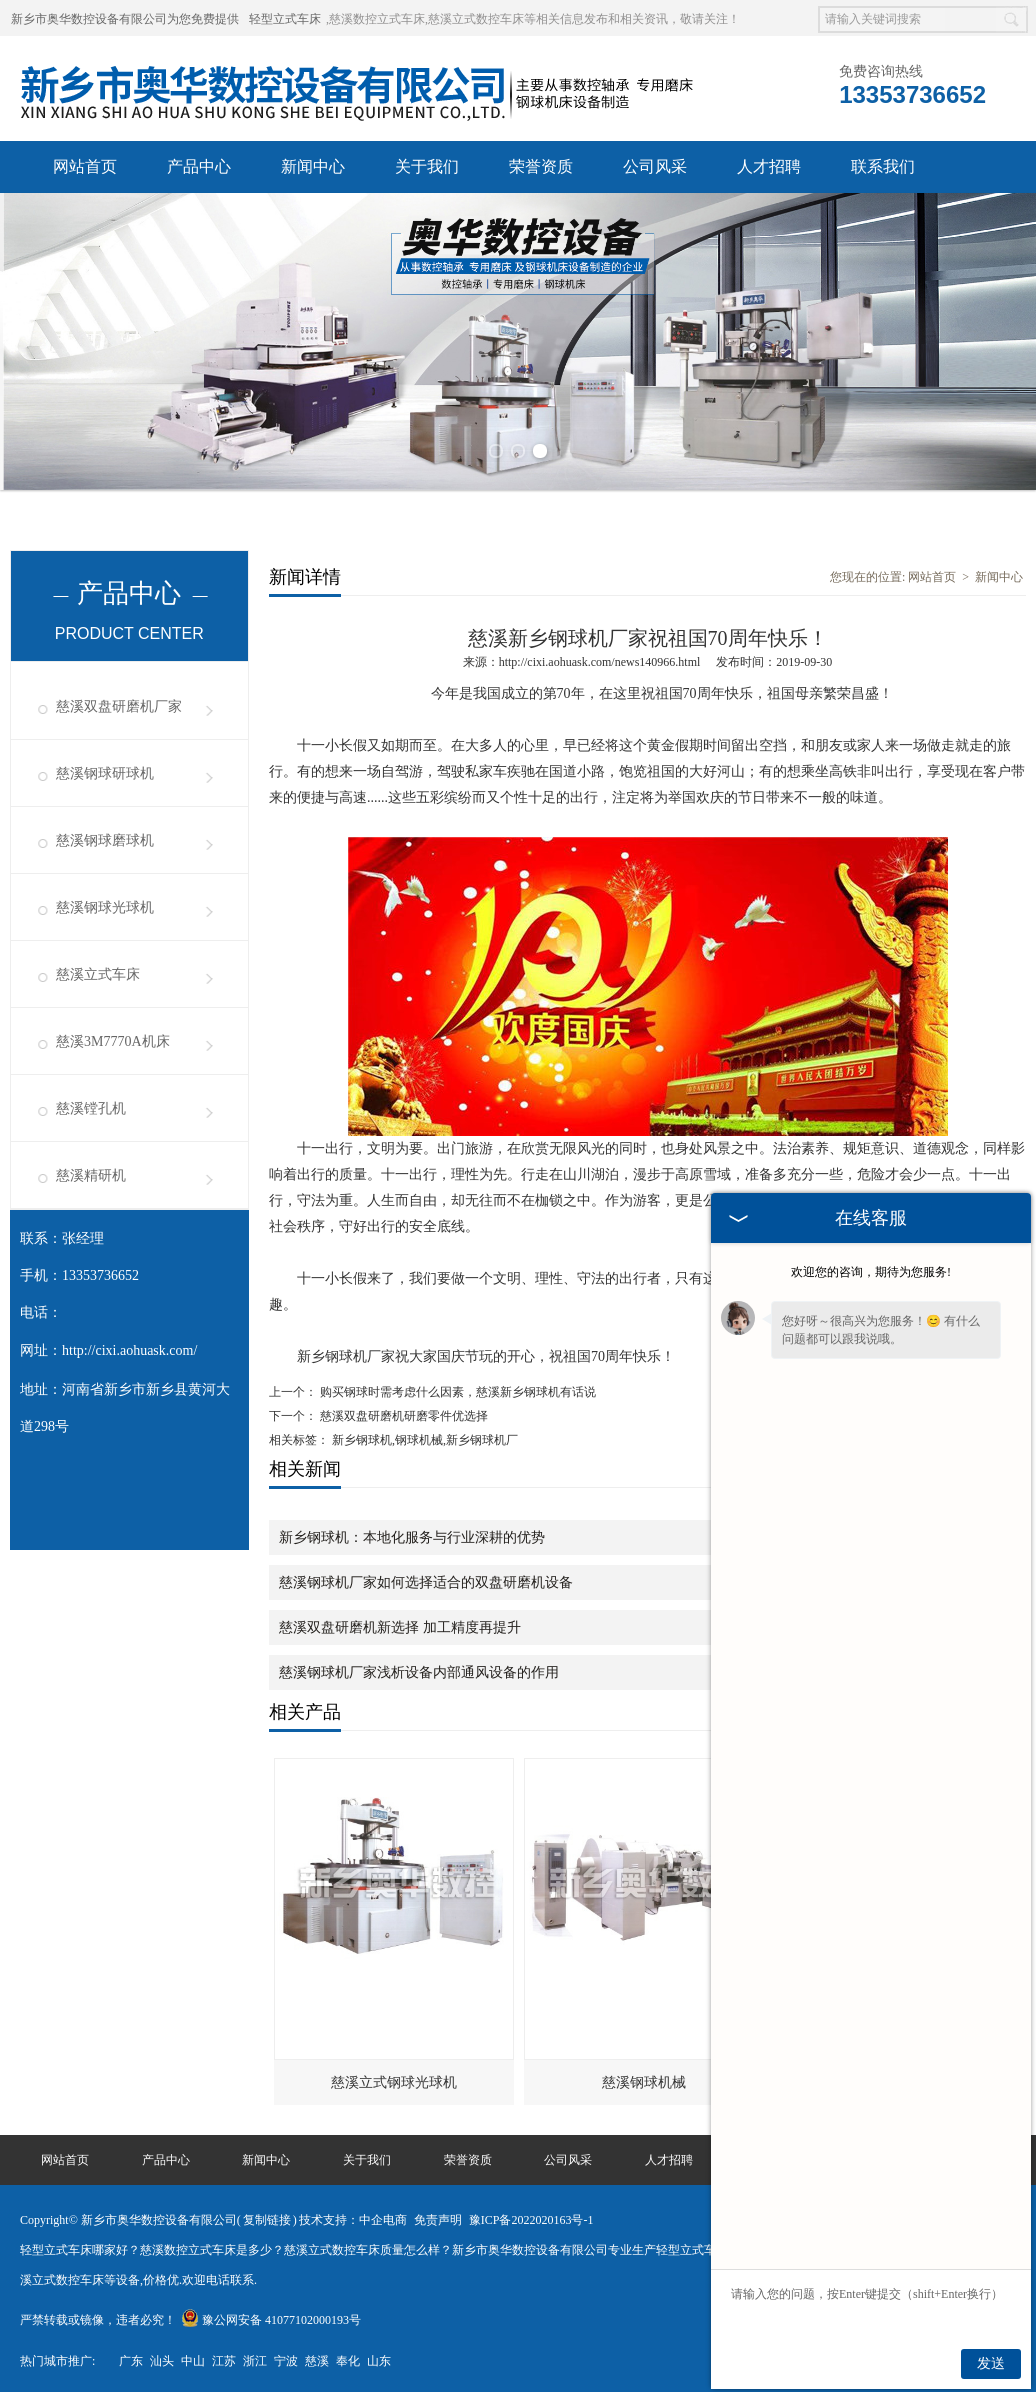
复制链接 (267, 2218)
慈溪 (317, 2359)
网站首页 (85, 166)
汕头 (162, 2359)
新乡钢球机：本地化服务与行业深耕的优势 (412, 1535)
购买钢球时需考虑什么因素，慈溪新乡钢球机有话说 (456, 1390)
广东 (131, 2359)
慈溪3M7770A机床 (113, 1039)
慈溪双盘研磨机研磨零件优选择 (402, 1414)
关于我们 (427, 166)
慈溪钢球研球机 (105, 771)
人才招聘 (769, 166)
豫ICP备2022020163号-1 (531, 2218)
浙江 (255, 2359)
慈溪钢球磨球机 (105, 838)
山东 (379, 2359)
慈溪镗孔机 (91, 1106)
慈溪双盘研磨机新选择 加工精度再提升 (400, 1625)
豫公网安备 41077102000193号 (271, 2318)
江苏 (224, 2359)
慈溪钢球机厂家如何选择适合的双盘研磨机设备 (426, 1580)
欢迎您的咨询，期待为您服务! (871, 1272)
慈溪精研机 (91, 1173)
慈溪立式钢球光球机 (394, 2080)
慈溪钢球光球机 (105, 905)
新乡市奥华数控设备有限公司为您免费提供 (125, 19)
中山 (193, 2359)
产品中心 (199, 166)
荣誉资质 (541, 166)
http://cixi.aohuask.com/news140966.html (600, 660)
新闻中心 (313, 166)
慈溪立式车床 (98, 972)
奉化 (348, 2359)
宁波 (286, 2359)
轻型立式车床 (285, 19)
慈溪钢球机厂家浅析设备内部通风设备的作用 (419, 1670)
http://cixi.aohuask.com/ (129, 1348)
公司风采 (655, 166)
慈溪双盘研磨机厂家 (119, 704)
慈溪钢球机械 (644, 2080)
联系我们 (883, 166)
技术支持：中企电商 (353, 2218)
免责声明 (438, 2218)
